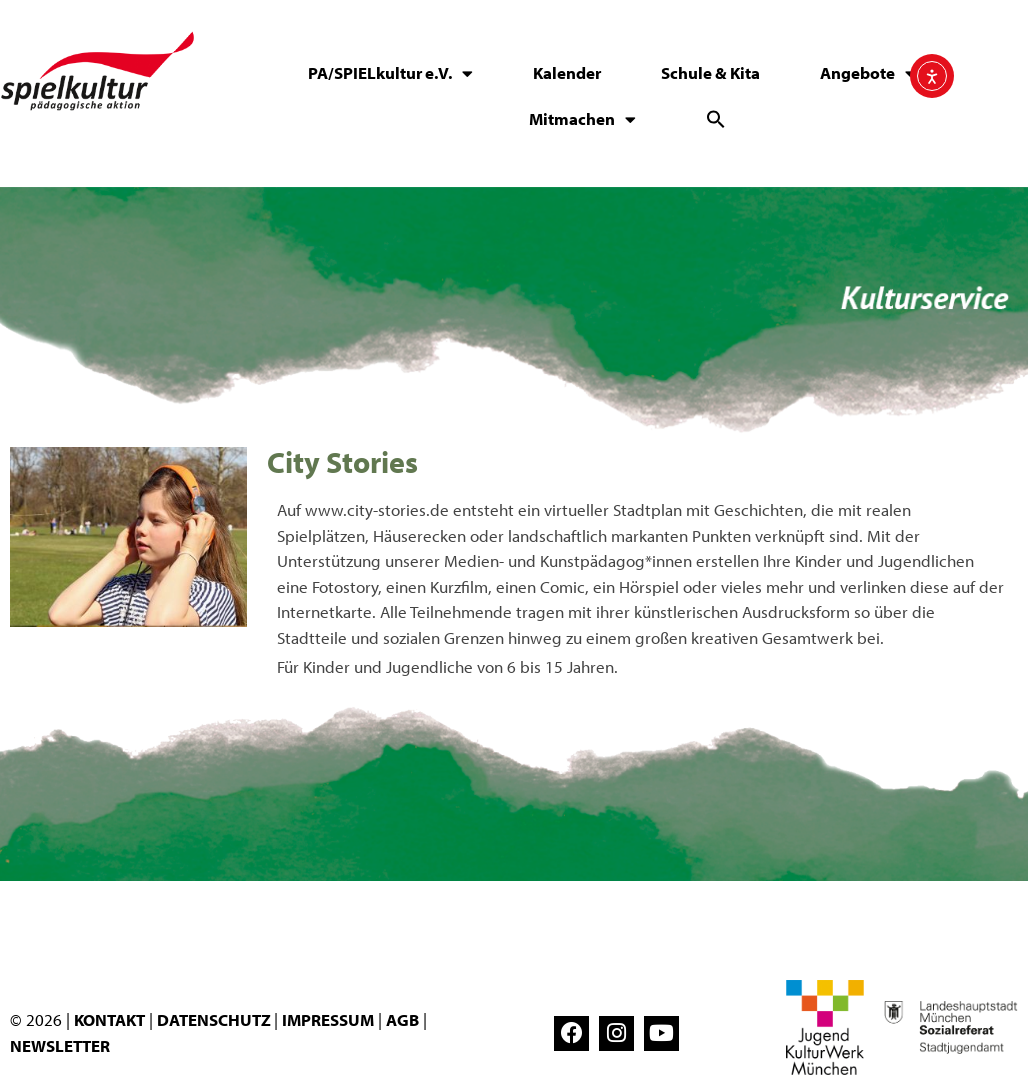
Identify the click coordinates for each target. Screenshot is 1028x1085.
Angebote (868, 73)
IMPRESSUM (328, 1019)
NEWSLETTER (60, 1045)
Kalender (567, 72)
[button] (716, 119)
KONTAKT (109, 1019)
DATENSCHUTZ (215, 1019)
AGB (402, 1019)
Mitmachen (582, 119)
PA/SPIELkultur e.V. (390, 73)
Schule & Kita (710, 72)
